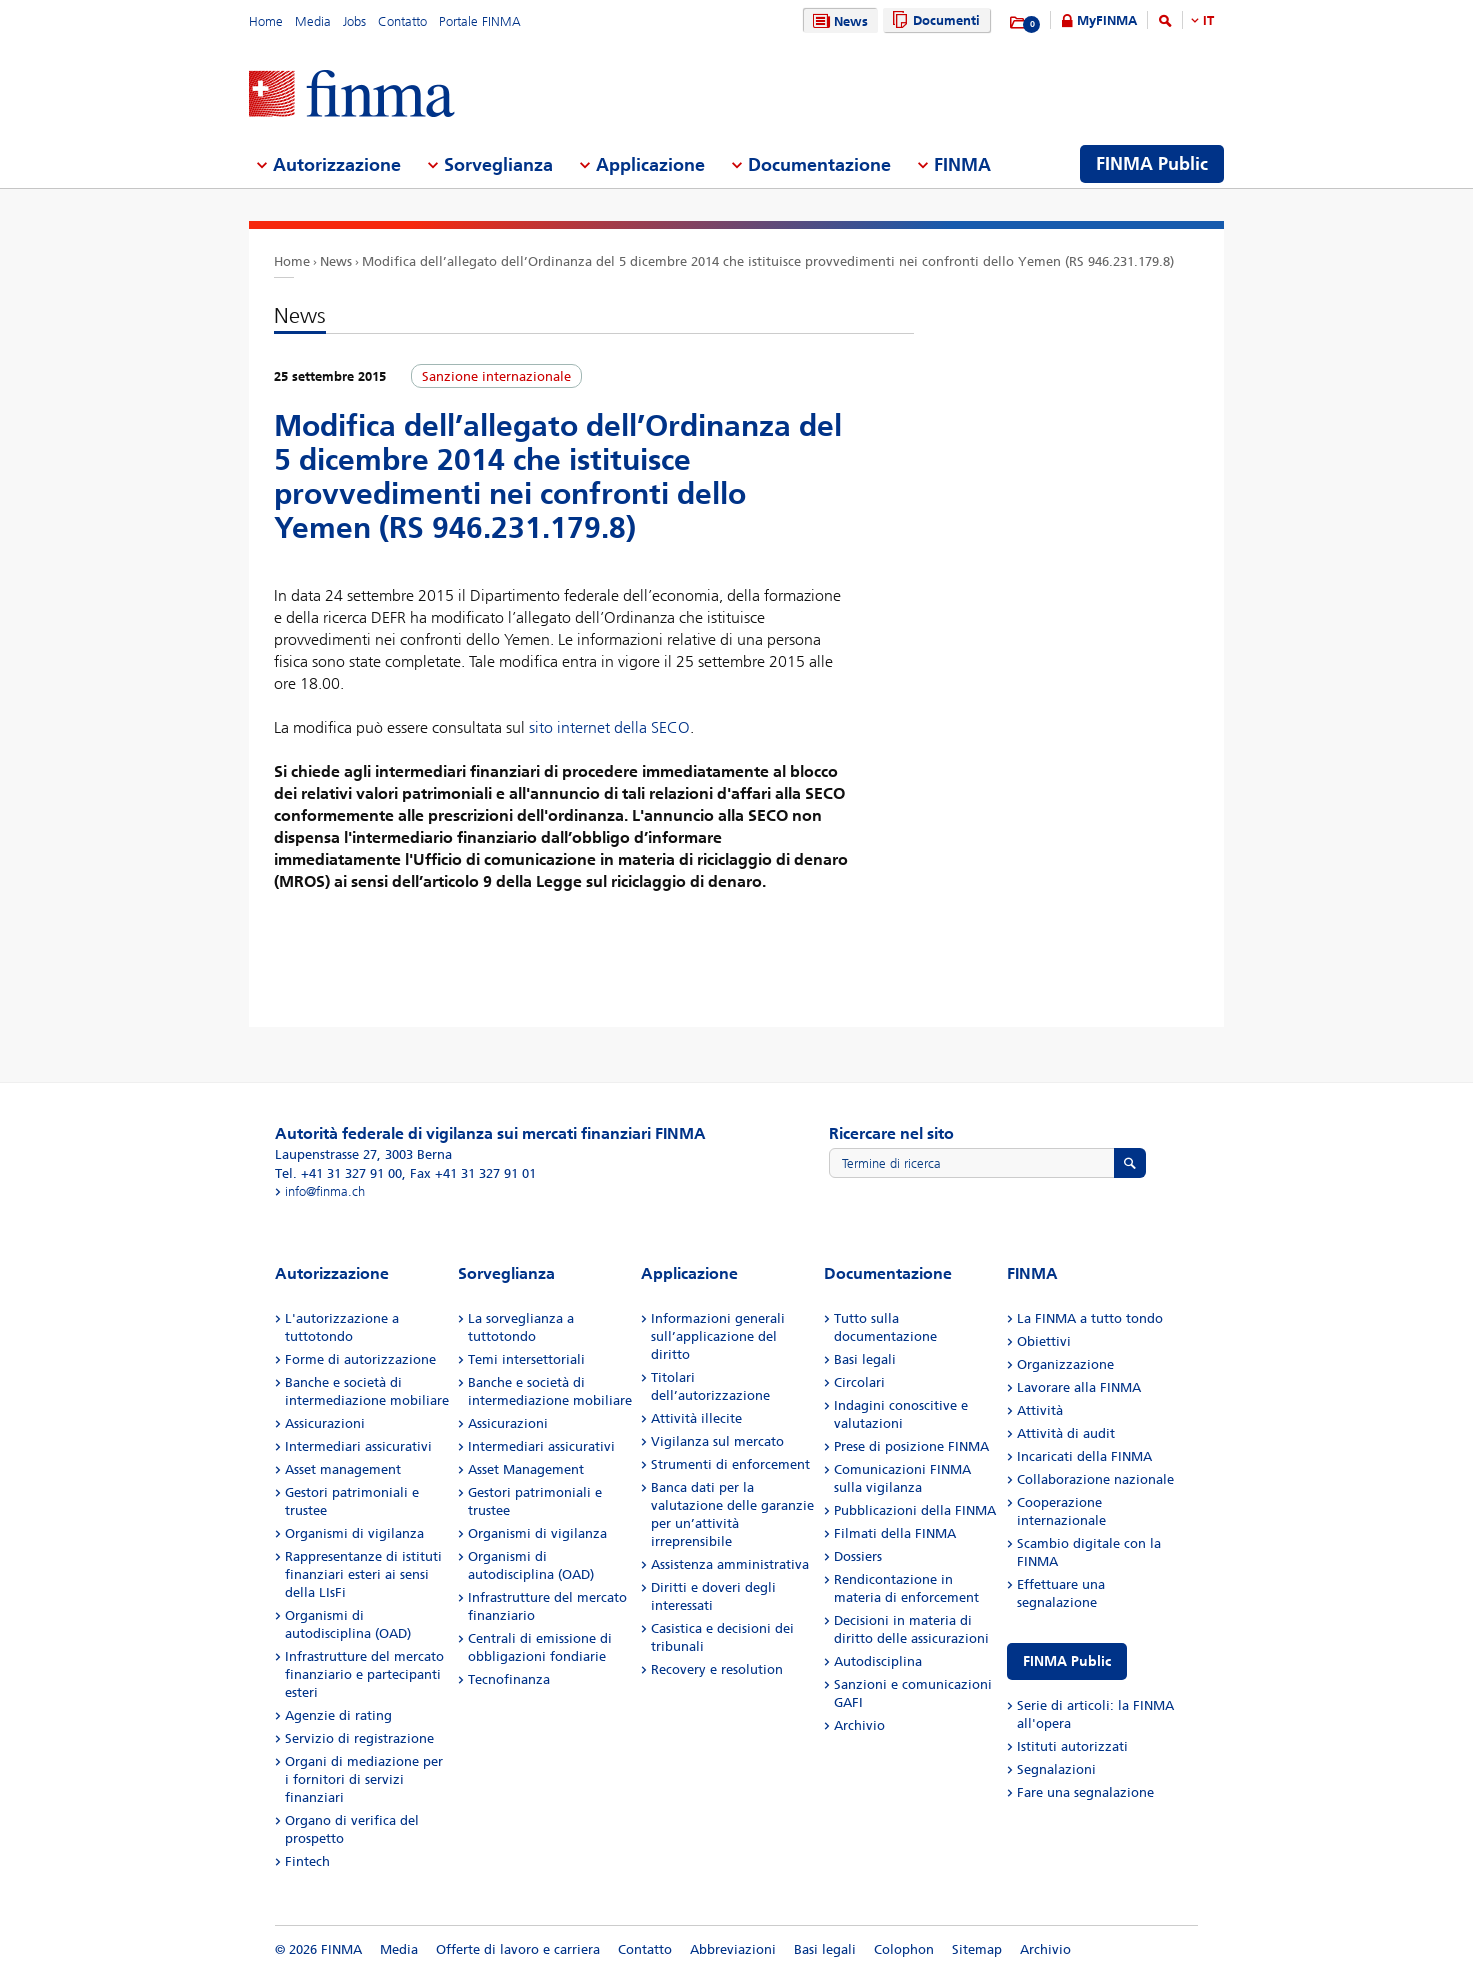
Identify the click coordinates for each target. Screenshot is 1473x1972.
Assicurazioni (325, 1423)
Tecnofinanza (509, 1679)
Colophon (904, 1949)
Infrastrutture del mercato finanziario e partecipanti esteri (364, 1674)
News (838, 21)
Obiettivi (1044, 1341)
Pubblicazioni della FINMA (915, 1510)
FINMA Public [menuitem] (1152, 164)
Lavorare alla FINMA (1079, 1387)
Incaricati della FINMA (1084, 1456)
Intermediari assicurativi (358, 1446)
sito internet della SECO (609, 727)
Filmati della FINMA (895, 1533)
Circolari (859, 1382)
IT (1208, 20)
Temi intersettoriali (526, 1359)
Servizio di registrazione (359, 1738)
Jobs (354, 21)
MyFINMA (1107, 20)
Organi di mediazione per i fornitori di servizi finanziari (364, 1779)
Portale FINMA (480, 21)
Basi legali (865, 1359)
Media (313, 21)
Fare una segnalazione (1085, 1792)
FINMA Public (1067, 1661)
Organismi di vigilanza (354, 1533)
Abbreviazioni (733, 1949)
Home (266, 21)
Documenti (933, 20)
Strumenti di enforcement (730, 1464)
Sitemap (977, 1949)
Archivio (859, 1725)
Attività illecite (696, 1418)
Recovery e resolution (717, 1669)
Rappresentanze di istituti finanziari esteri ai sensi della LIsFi (363, 1574)
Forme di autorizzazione (360, 1359)
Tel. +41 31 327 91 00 (338, 1173)
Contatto (402, 21)
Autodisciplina (878, 1661)
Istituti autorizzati (1072, 1746)
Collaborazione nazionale (1095, 1479)
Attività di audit (1066, 1433)
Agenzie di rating (338, 1715)
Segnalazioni (1056, 1769)
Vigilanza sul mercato (717, 1441)
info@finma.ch (325, 1191)
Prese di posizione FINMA (911, 1446)
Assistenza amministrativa (730, 1564)
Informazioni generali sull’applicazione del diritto (718, 1336)
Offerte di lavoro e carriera (518, 1949)
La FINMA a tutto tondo (1090, 1318)
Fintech (307, 1861)
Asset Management (526, 1469)
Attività (1040, 1410)
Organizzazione (1065, 1364)
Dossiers (858, 1556)
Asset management (343, 1469)
